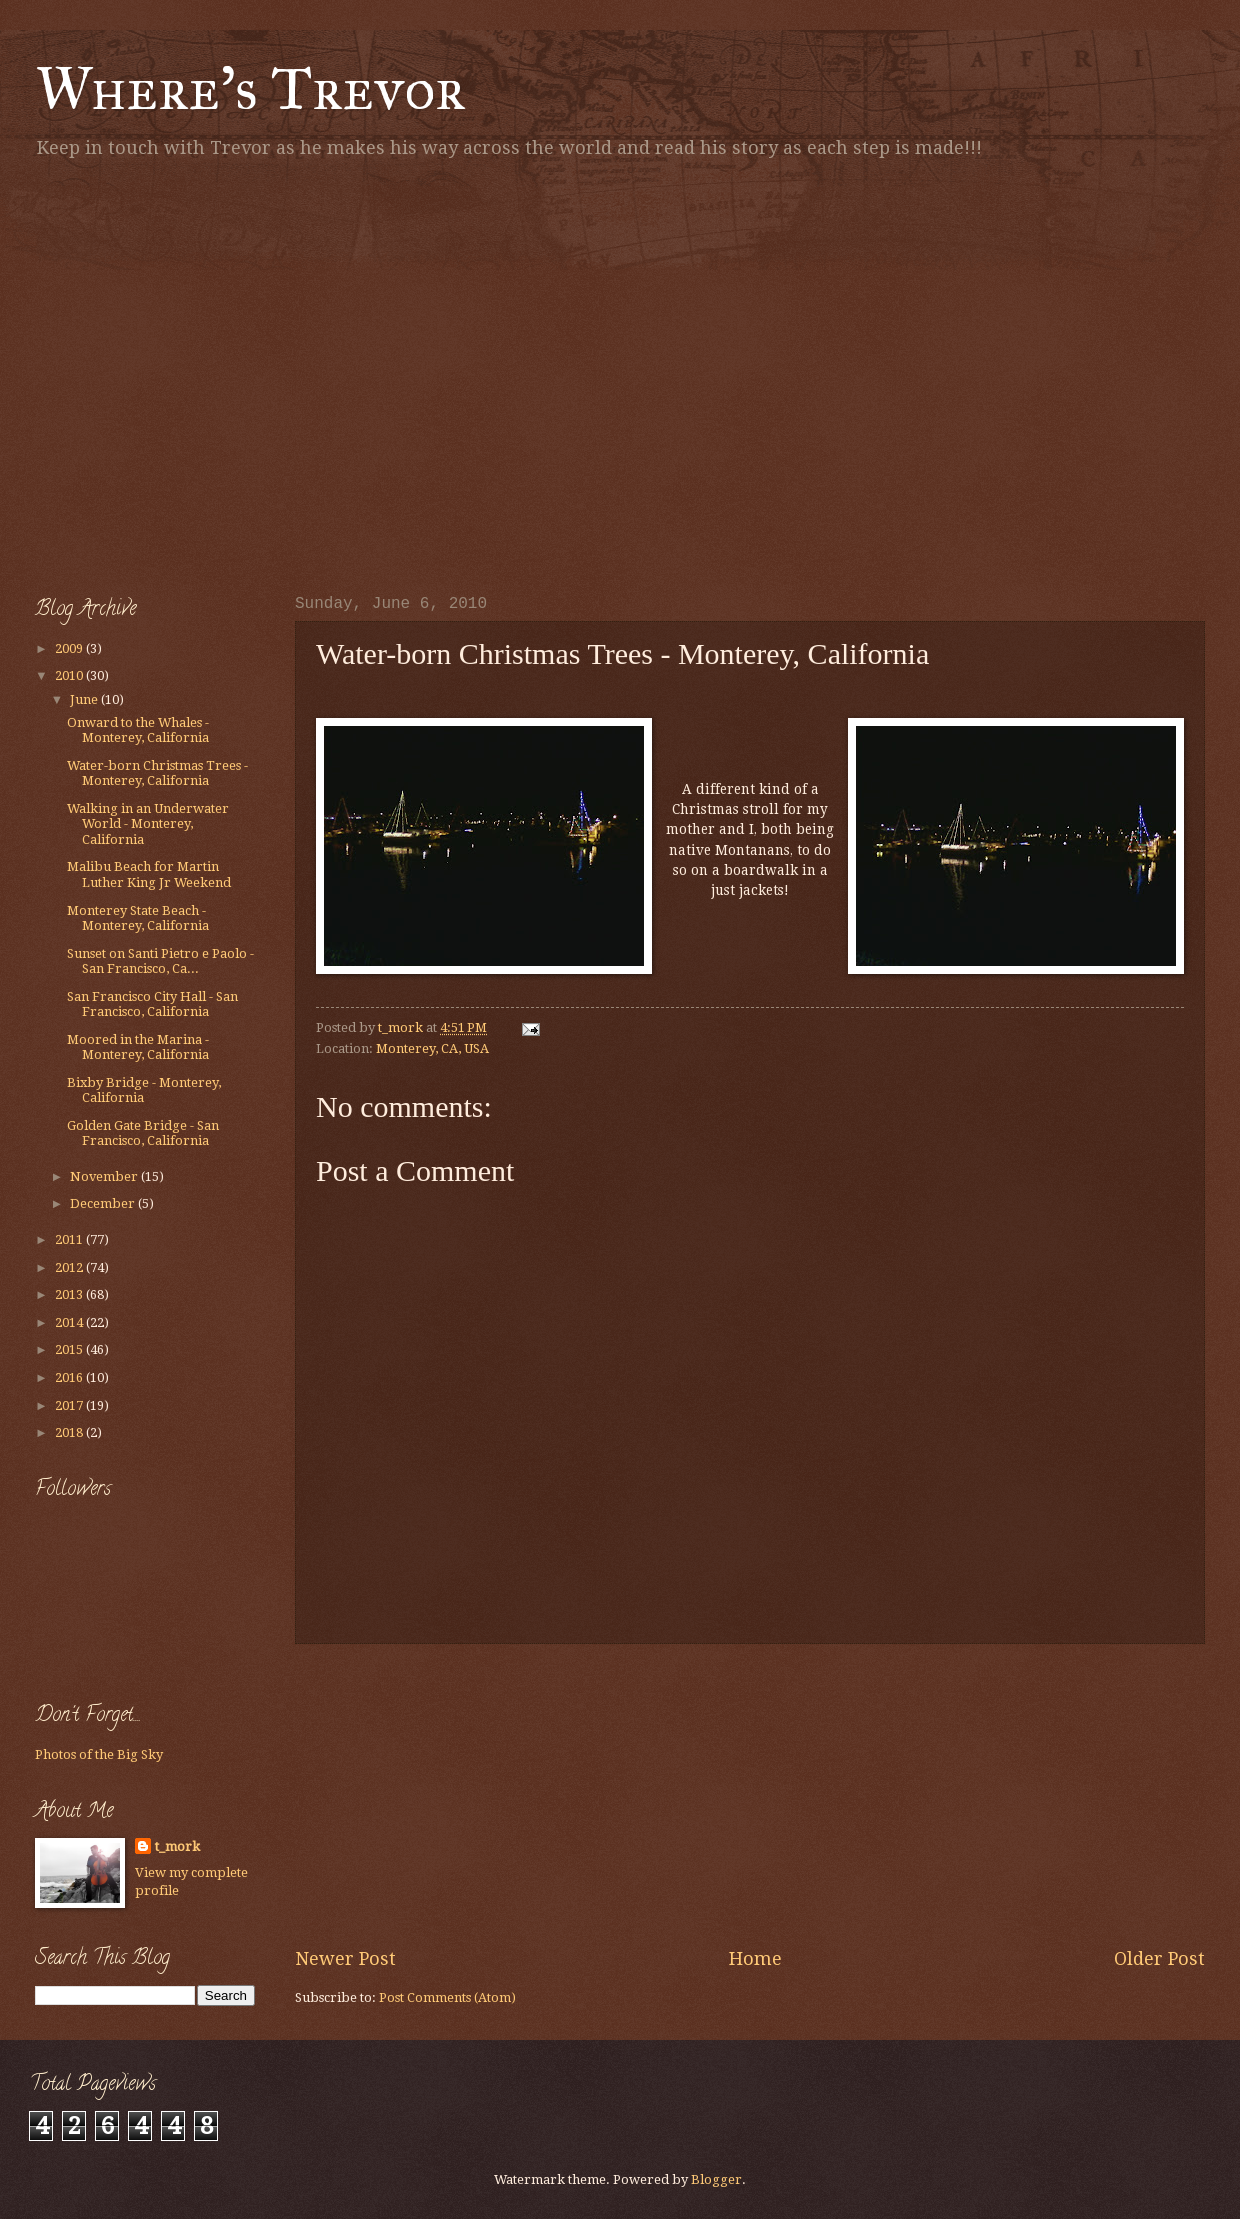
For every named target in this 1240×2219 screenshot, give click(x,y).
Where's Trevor (250, 88)
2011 (70, 1239)
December (104, 1203)
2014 (70, 1322)
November (105, 1176)
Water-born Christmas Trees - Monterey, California (157, 773)
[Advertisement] (187, 372)
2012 (70, 1267)
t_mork (177, 1846)
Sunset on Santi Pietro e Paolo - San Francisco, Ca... (160, 961)
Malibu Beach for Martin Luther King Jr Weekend (149, 874)
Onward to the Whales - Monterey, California (138, 730)
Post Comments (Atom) (447, 1997)
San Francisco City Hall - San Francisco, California (152, 1004)
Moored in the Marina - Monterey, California (138, 1047)
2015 (70, 1349)
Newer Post (345, 1958)
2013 (70, 1294)
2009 (70, 648)
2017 (70, 1405)
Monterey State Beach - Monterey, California (138, 918)
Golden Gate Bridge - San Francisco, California (143, 1133)
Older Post (1159, 1958)
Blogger (716, 2179)
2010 (70, 675)
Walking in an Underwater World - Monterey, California (148, 824)
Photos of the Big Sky (99, 1754)
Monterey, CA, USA (432, 1048)
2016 (70, 1377)
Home (755, 1958)
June (85, 699)
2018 (70, 1432)
